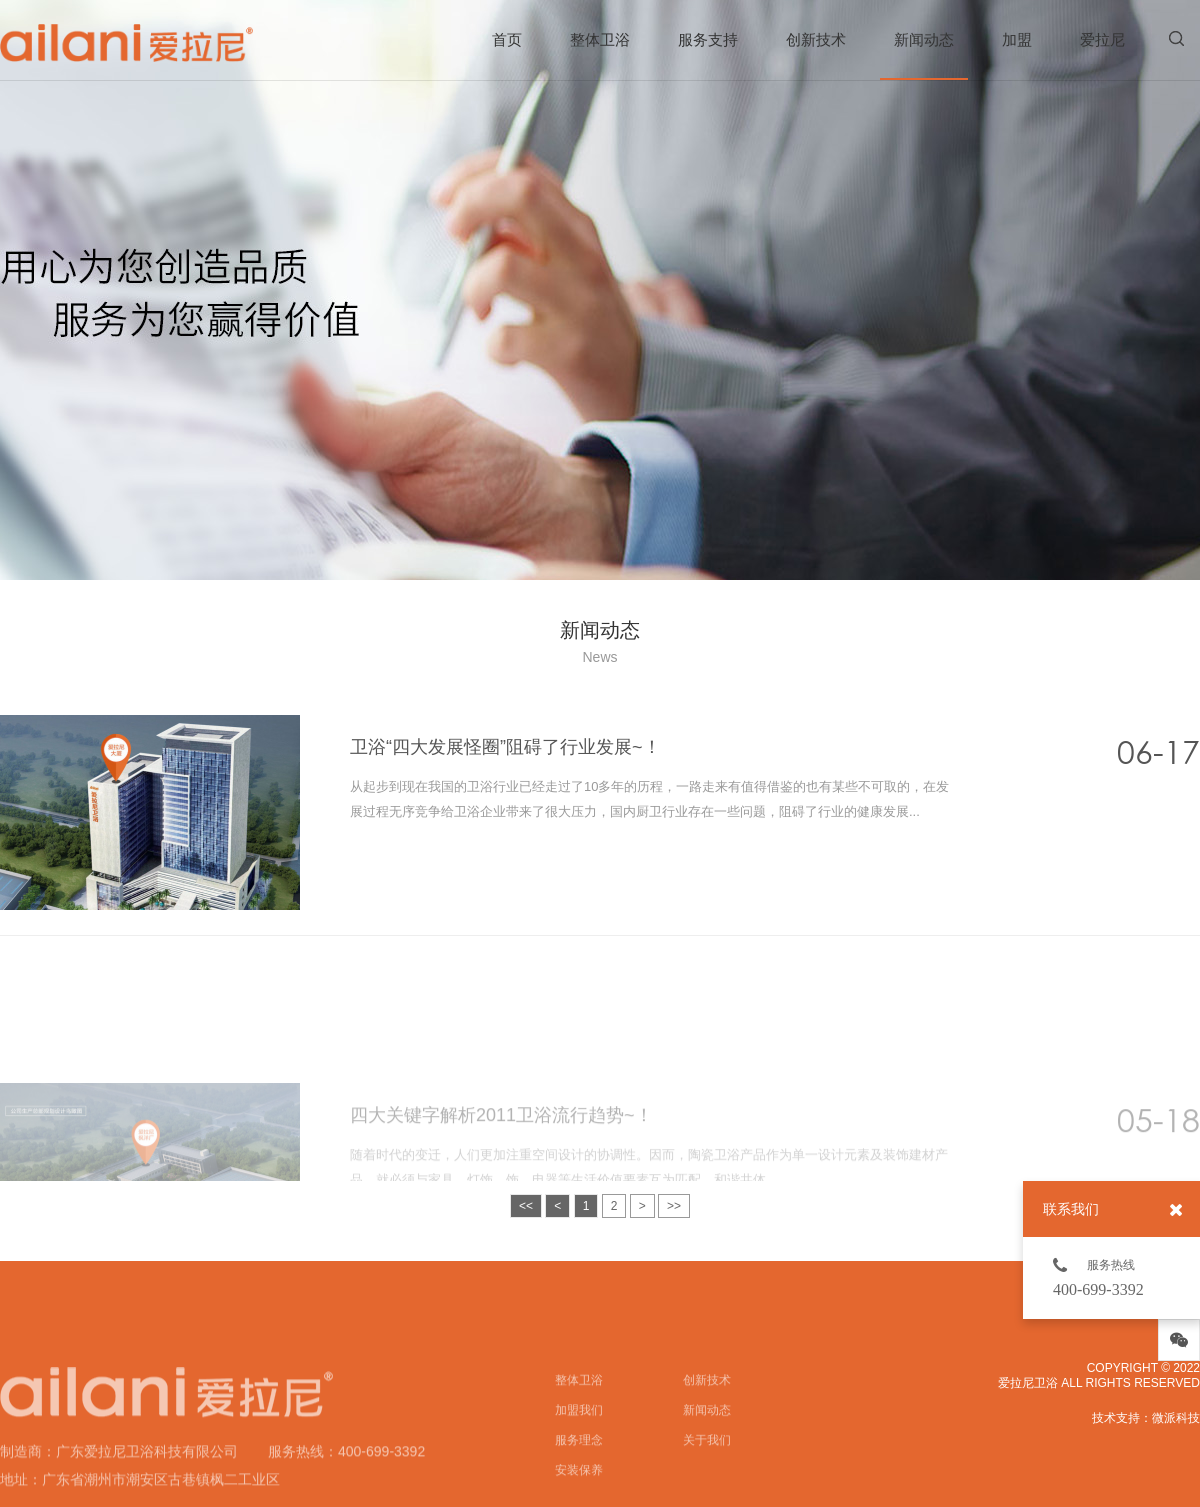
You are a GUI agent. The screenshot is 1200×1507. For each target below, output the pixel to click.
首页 (507, 39)
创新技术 (816, 39)
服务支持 (708, 39)
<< (526, 1206)
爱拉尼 (1102, 39)
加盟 (1017, 39)
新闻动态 (924, 55)
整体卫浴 (600, 39)
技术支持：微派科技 (1146, 1418)
